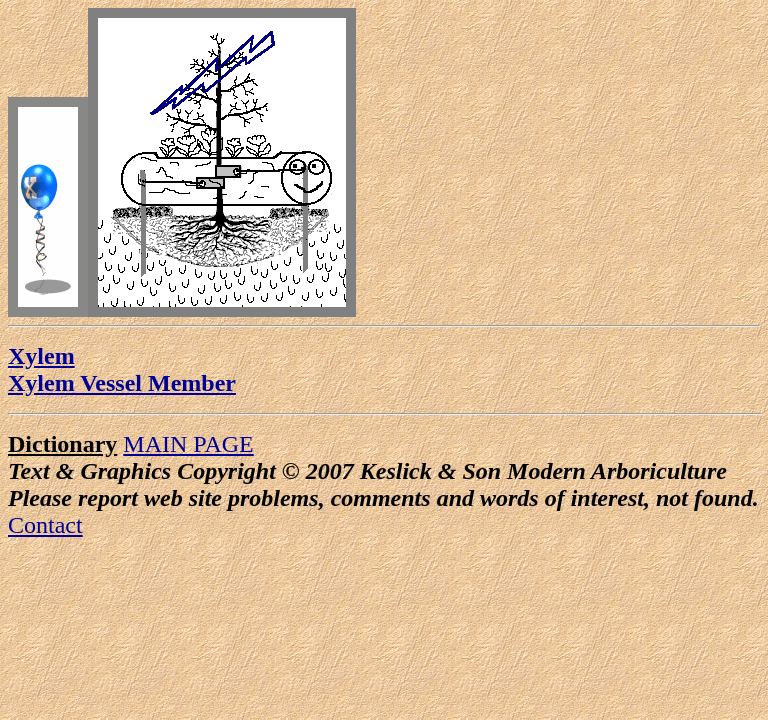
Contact (45, 525)
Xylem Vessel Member (122, 383)
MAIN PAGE (188, 444)
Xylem (41, 356)
